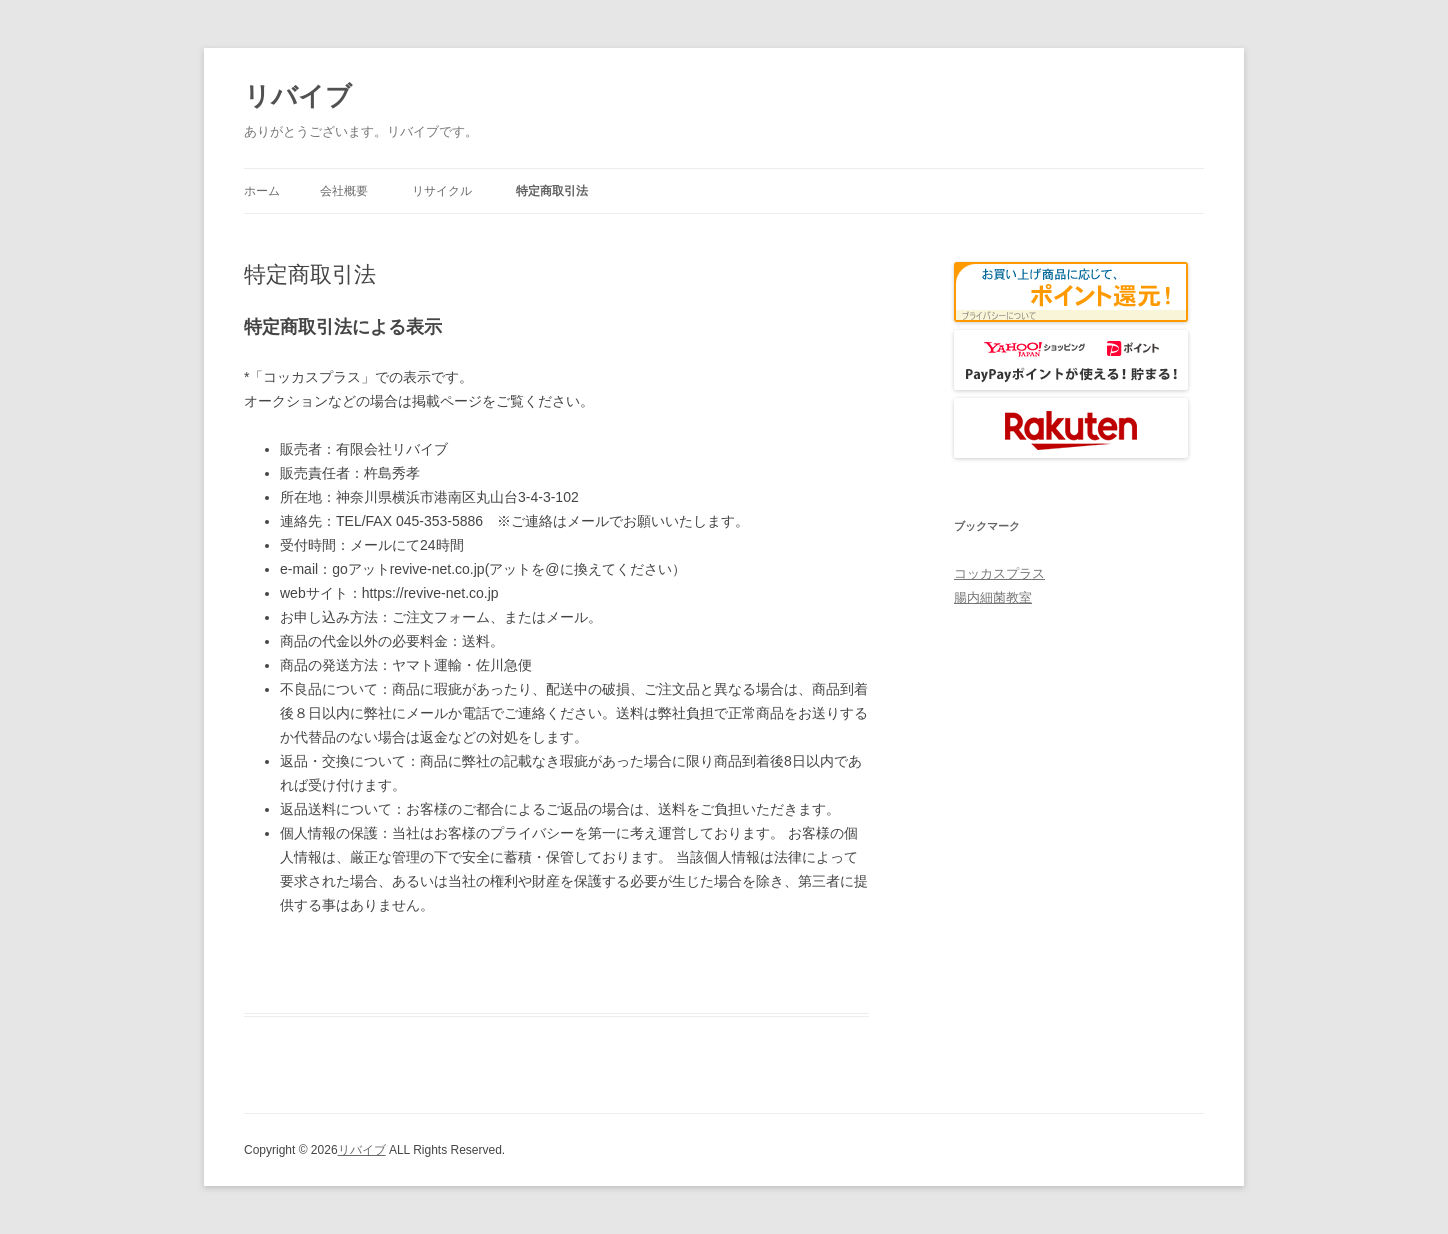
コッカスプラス (999, 573)
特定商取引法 (552, 191)
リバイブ (298, 96)
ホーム (262, 191)
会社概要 (344, 191)
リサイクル (442, 191)
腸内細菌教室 (993, 597)
